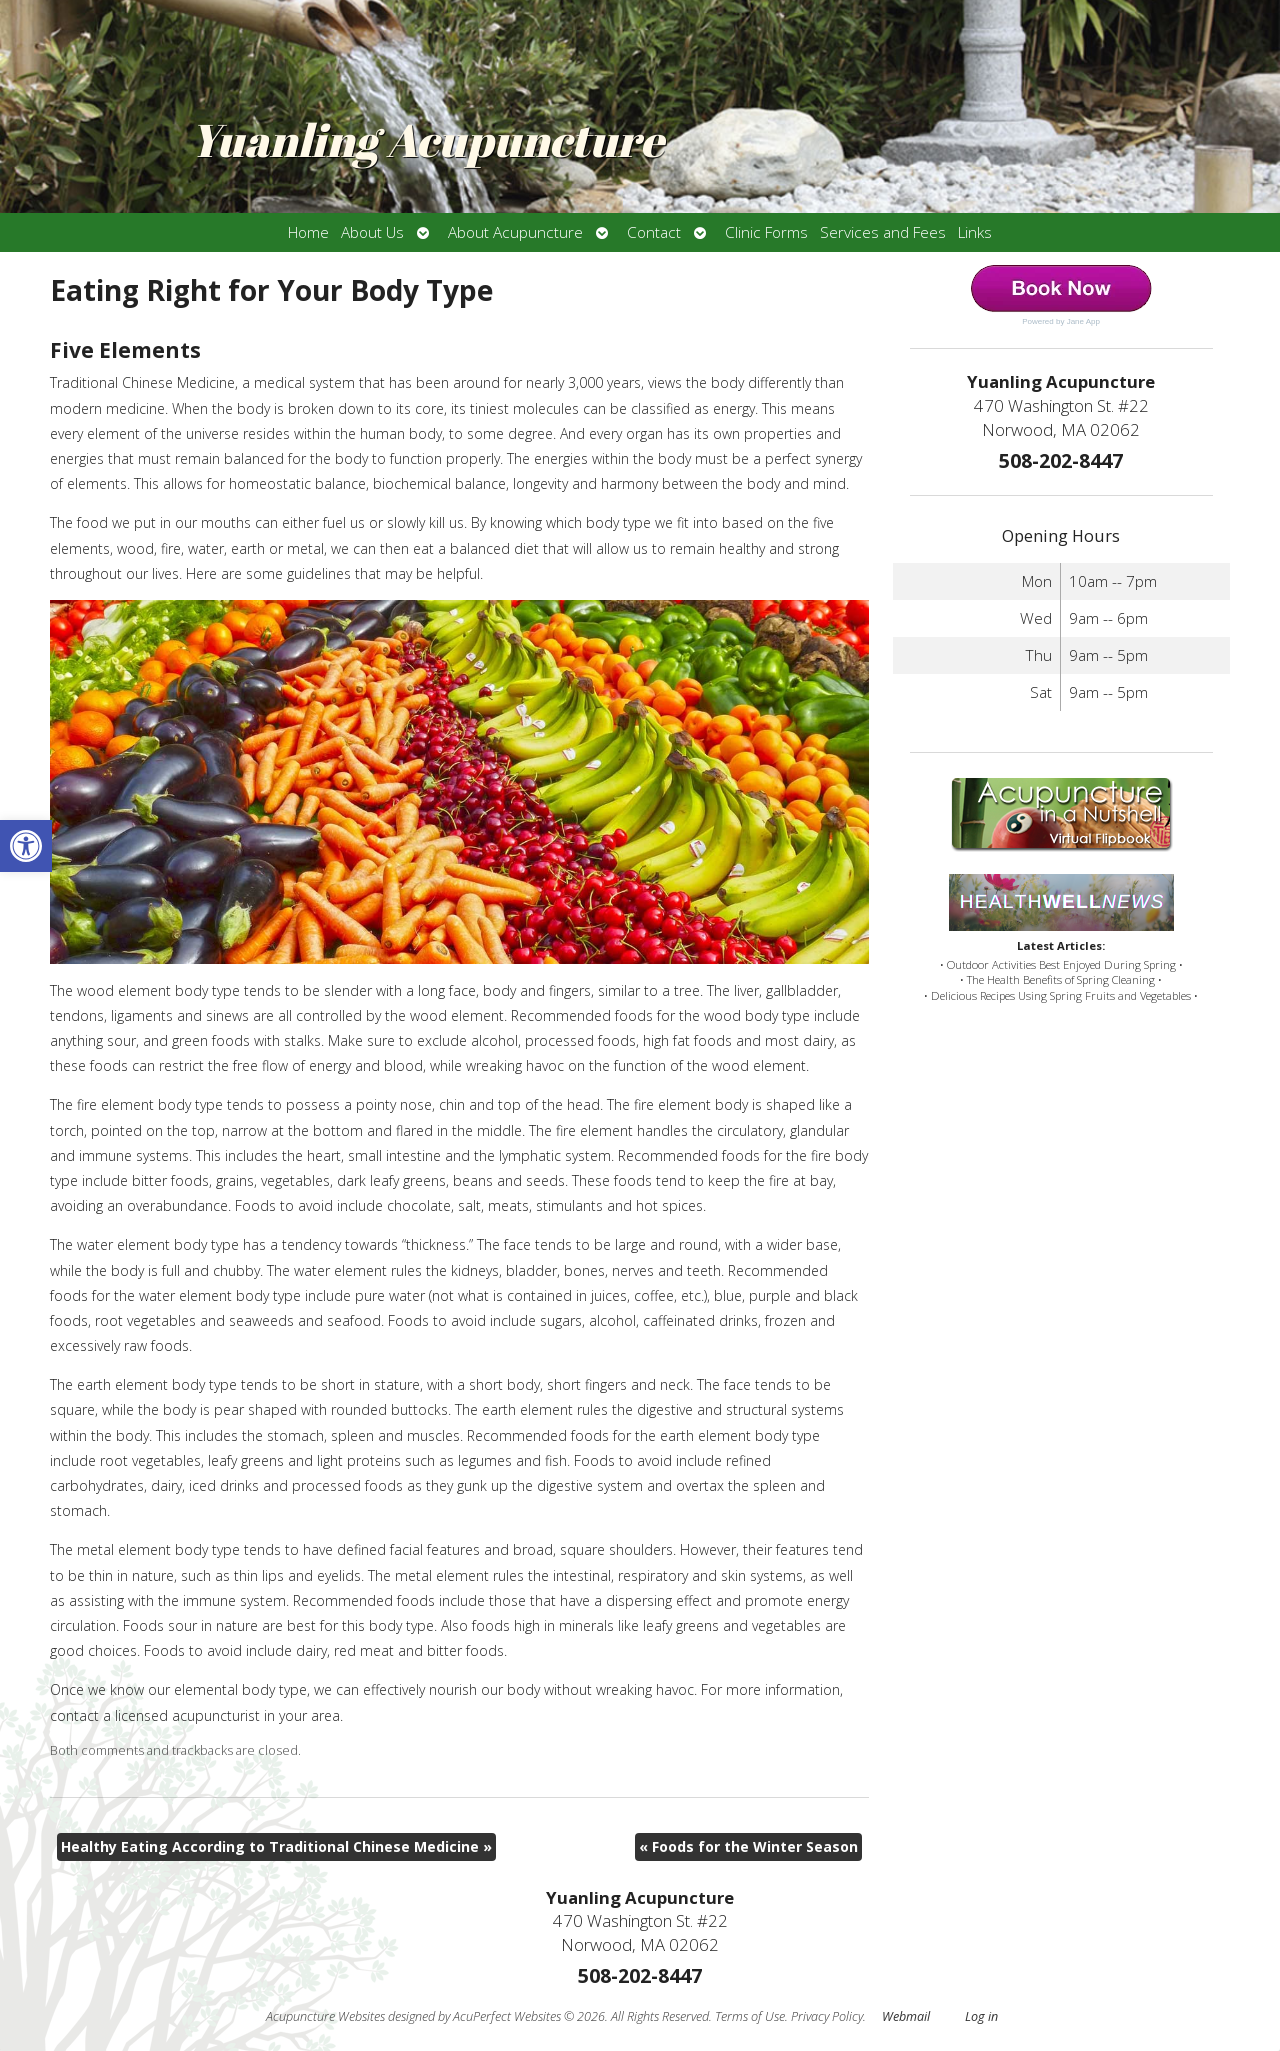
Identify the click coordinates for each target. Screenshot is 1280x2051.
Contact (654, 232)
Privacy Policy (827, 2016)
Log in (981, 2016)
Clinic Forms (766, 232)
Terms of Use (750, 2016)
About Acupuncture (515, 232)
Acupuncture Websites (325, 2016)
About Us (372, 232)
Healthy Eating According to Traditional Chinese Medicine (276, 1846)
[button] (26, 846)
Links (975, 232)
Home (308, 232)
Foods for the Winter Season (748, 1846)
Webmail (906, 2016)
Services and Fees (883, 232)
